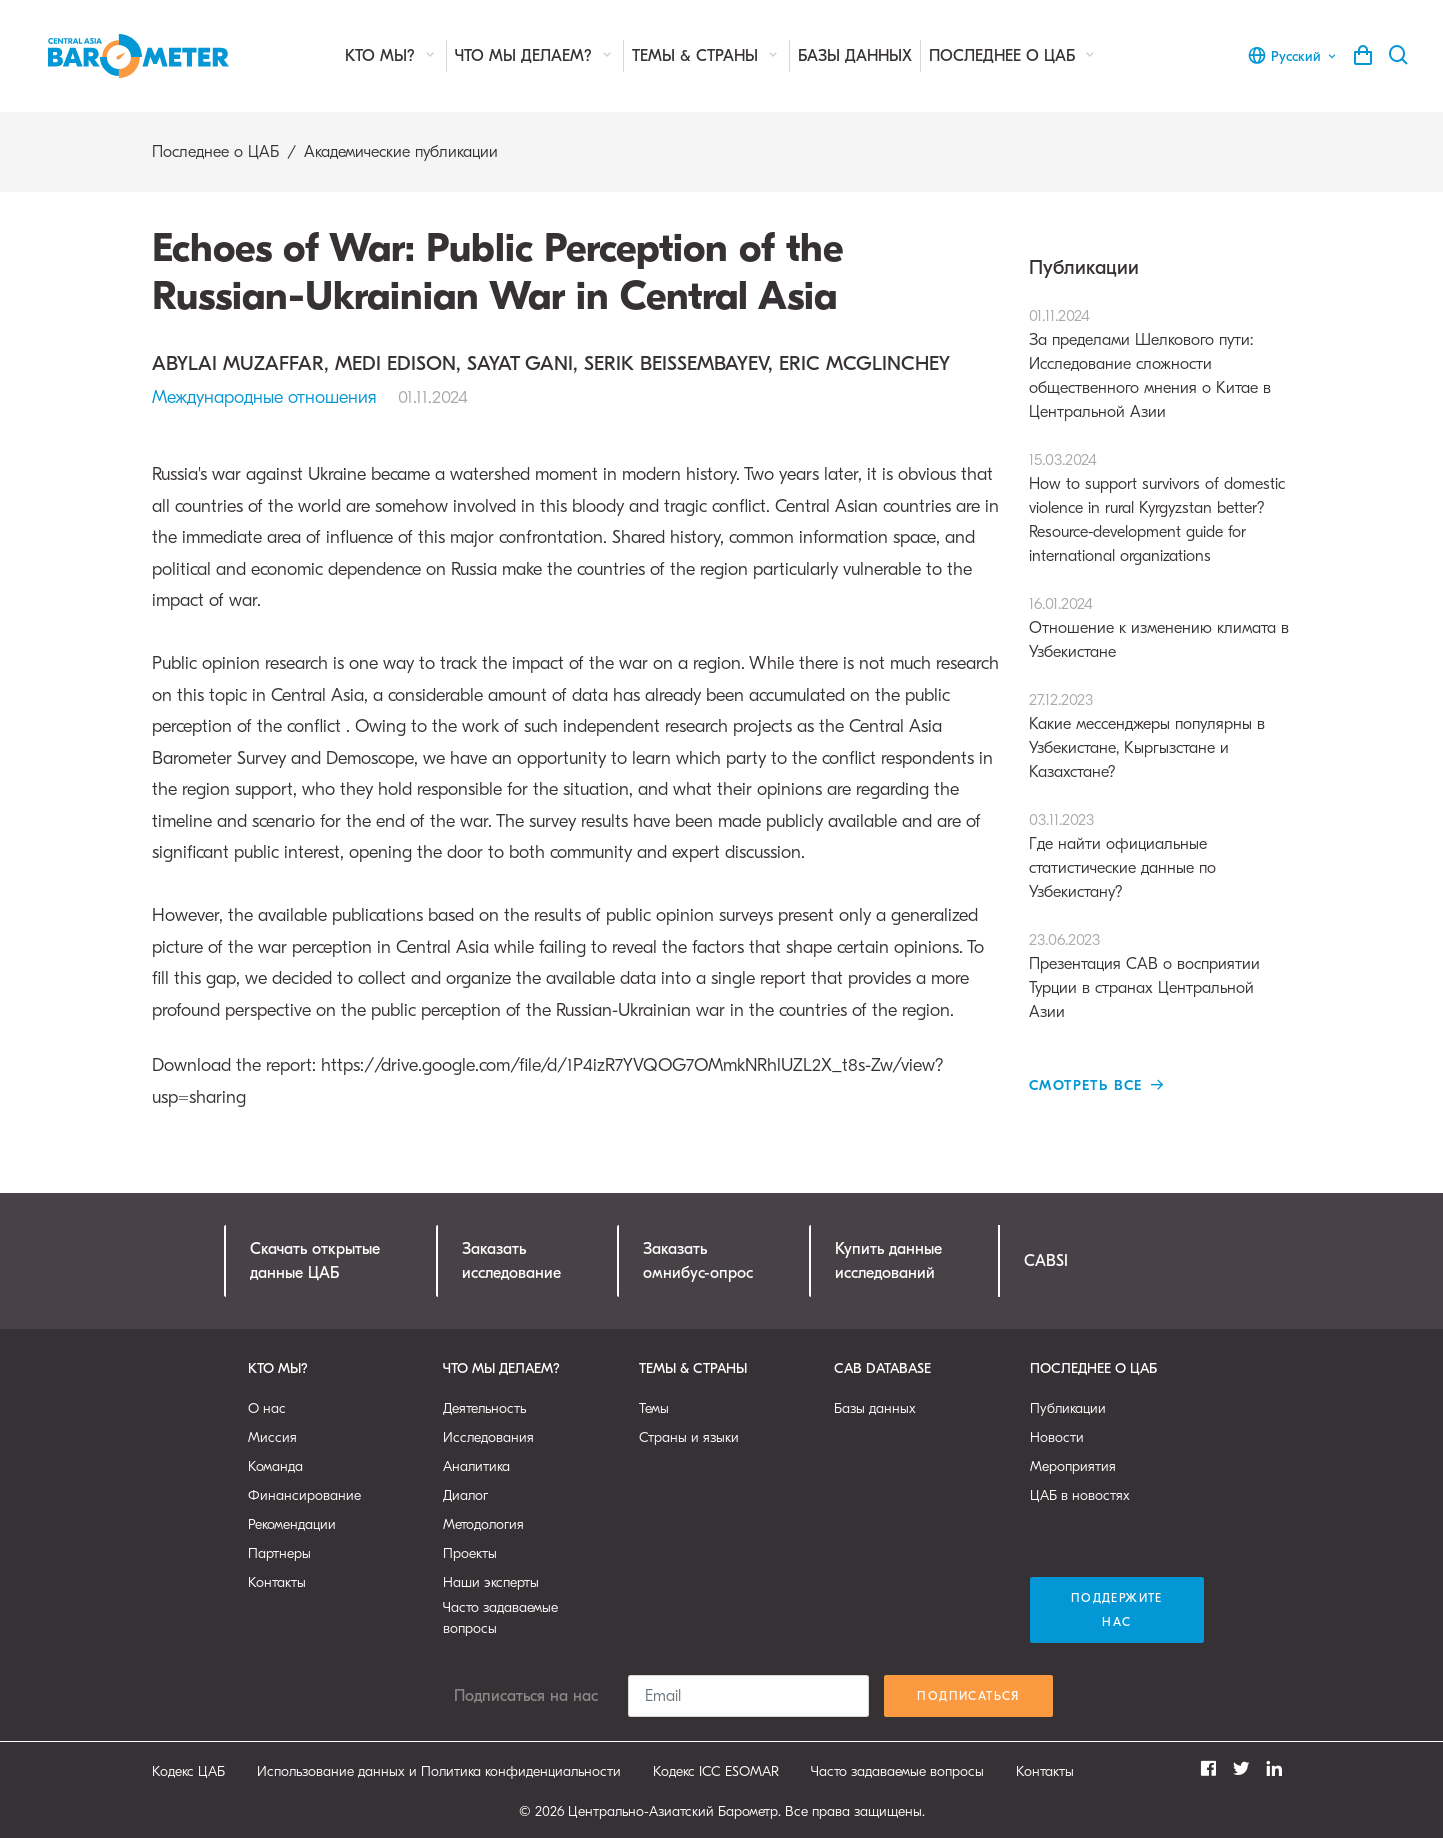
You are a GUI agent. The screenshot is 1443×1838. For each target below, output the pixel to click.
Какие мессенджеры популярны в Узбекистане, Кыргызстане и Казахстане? (1160, 734)
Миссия (272, 1437)
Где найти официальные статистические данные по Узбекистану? (1160, 854)
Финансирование (304, 1495)
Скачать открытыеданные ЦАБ (315, 1261)
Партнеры (279, 1553)
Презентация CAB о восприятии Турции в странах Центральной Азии (1160, 974)
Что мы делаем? (535, 55)
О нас (267, 1408)
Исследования (488, 1437)
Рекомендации (292, 1524)
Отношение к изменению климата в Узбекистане (1160, 626)
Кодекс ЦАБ (188, 1771)
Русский (1293, 56)
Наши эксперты (491, 1582)
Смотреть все (1097, 1085)
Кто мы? (391, 55)
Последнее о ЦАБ (1013, 55)
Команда (275, 1466)
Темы (654, 1408)
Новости (1057, 1437)
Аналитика (476, 1466)
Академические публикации (401, 152)
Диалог (465, 1495)
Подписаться (968, 1696)
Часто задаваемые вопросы (500, 1618)
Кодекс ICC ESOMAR (716, 1771)
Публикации (1068, 1408)
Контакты (277, 1582)
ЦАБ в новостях (1080, 1495)
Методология (483, 1524)
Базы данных (855, 56)
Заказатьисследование (511, 1261)
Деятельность (484, 1408)
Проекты (470, 1553)
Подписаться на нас (526, 1696)
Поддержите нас (1117, 1610)
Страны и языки (689, 1437)
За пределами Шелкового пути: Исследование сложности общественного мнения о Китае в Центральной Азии (1160, 362)
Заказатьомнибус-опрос (698, 1261)
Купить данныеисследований (888, 1261)
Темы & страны (706, 55)
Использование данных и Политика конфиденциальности (439, 1771)
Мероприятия (1073, 1466)
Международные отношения (264, 397)
